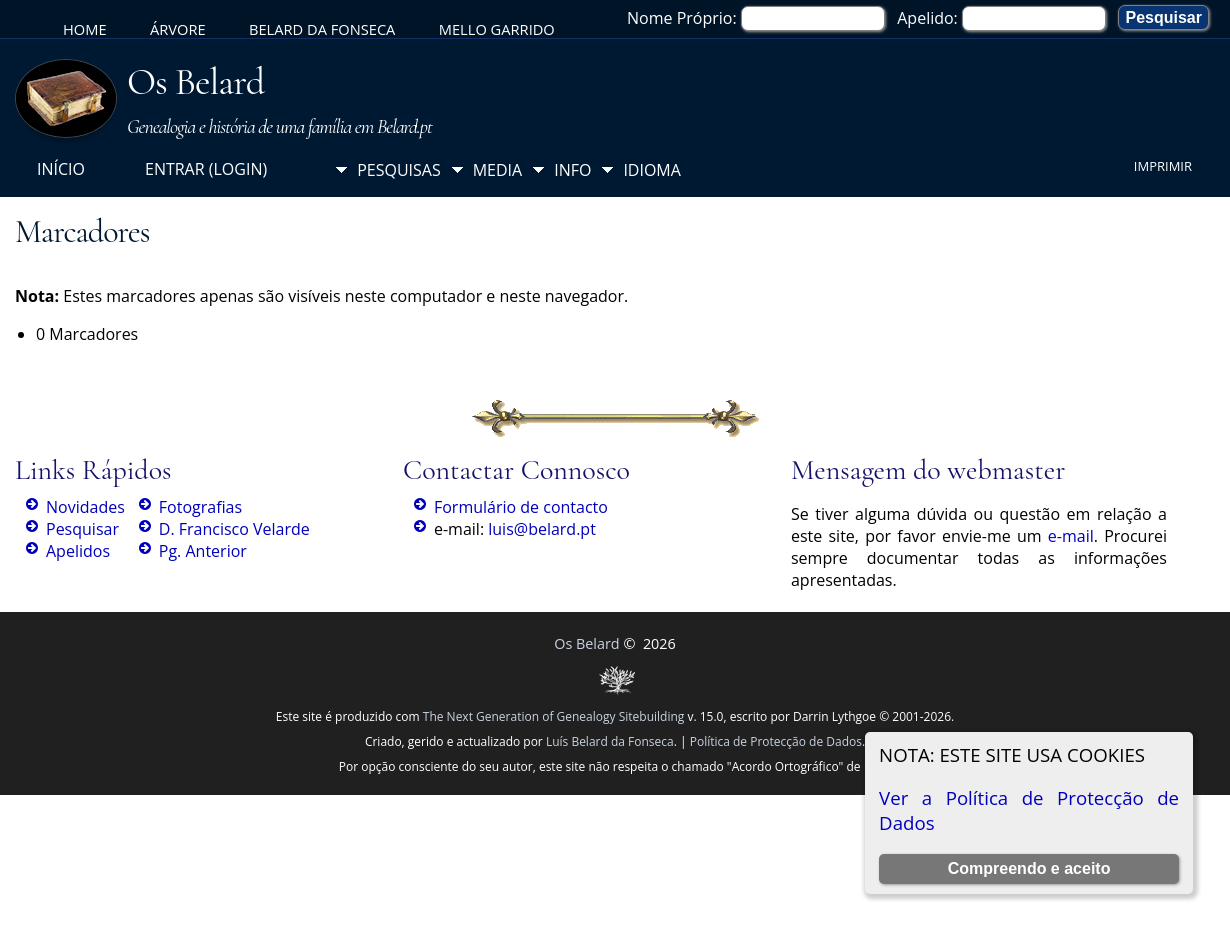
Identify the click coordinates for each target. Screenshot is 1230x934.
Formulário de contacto (521, 507)
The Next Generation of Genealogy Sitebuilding (554, 716)
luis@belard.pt (542, 529)
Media (497, 170)
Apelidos (78, 551)
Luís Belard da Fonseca (610, 741)
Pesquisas (399, 170)
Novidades (85, 507)
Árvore (178, 29)
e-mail (1071, 536)
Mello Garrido (497, 29)
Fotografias (200, 507)
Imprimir (1163, 166)
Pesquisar (82, 529)
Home (85, 29)
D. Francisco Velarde (234, 529)
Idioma (652, 170)
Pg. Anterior (203, 551)
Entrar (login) (206, 169)
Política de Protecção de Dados (776, 741)
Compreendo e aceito (1029, 868)
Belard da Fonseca (322, 29)
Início (61, 169)
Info (572, 170)
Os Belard (195, 82)
